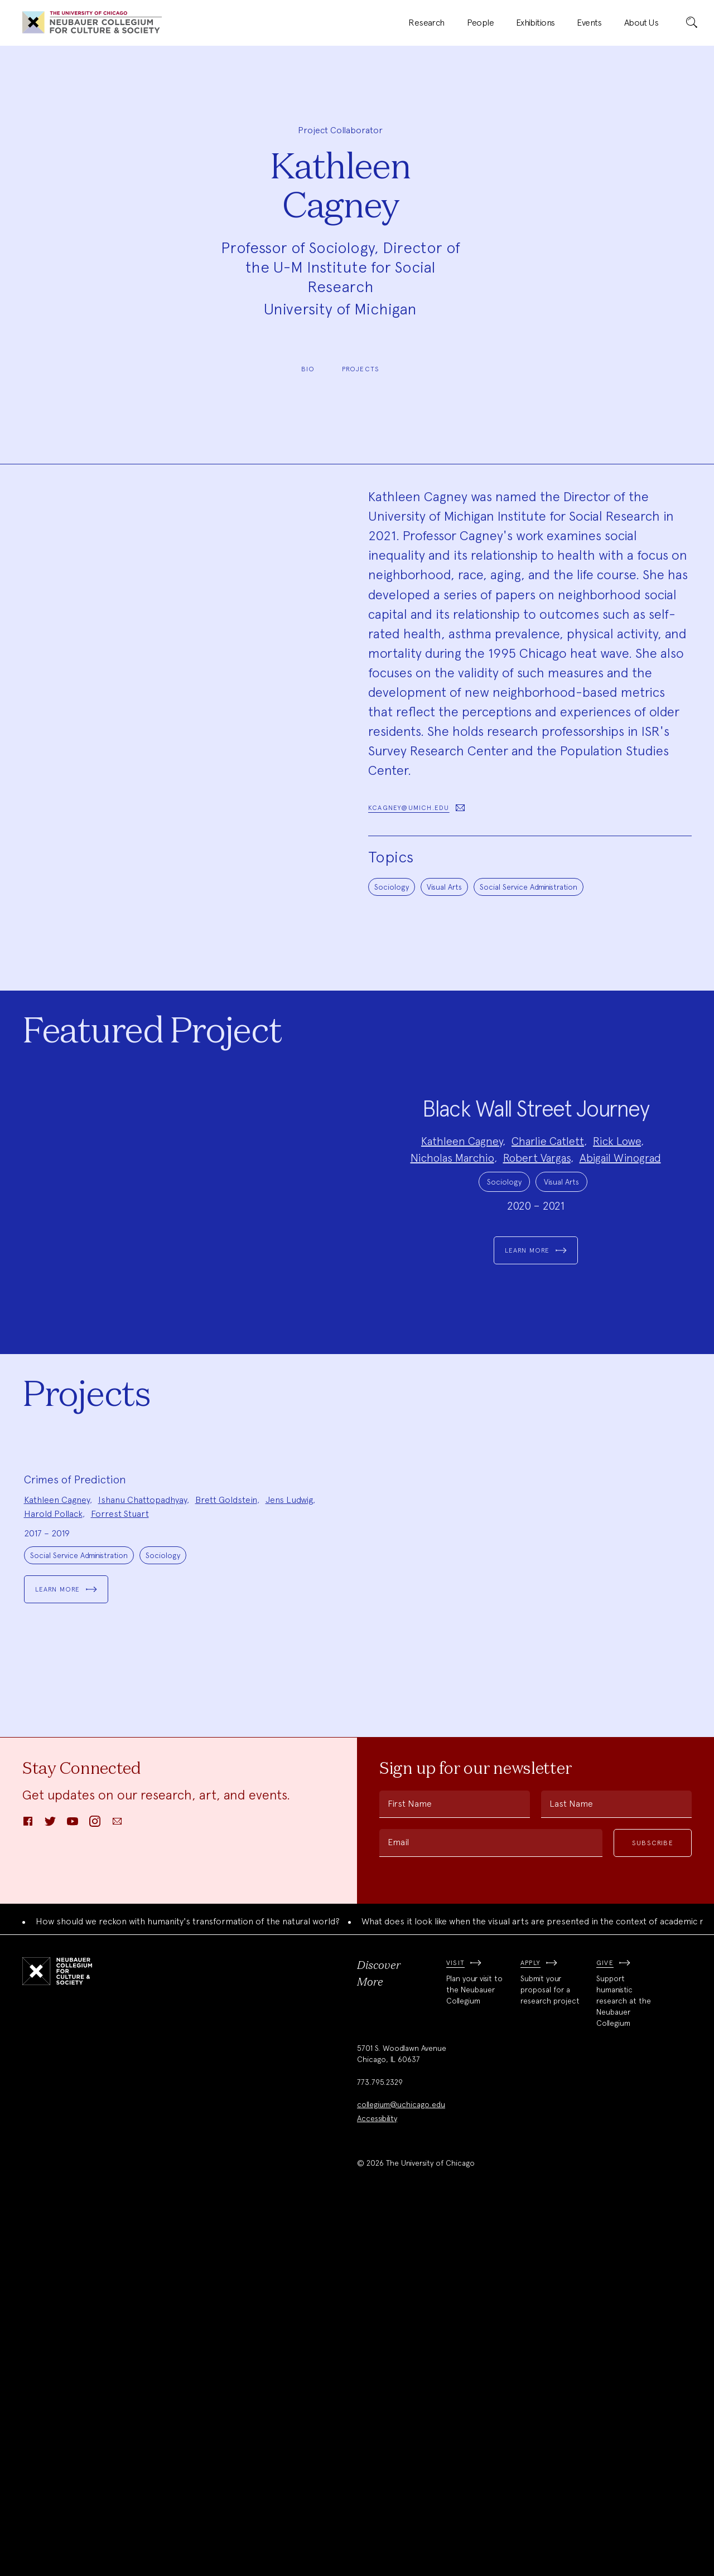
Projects (361, 369)
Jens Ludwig (289, 1863)
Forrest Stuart (120, 1877)
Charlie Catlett (548, 1224)
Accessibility (377, 2481)
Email (398, 2205)
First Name (410, 2167)
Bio (308, 369)
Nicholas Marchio (452, 1241)
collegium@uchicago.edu (401, 2467)
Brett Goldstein (226, 1863)
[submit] (691, 23)
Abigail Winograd (620, 1241)
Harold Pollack (53, 1877)
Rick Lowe (617, 1224)
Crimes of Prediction (75, 1843)
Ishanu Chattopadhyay (142, 1863)
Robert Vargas (537, 1241)
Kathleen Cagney (462, 1224)
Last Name (571, 2167)
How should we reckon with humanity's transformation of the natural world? (188, 2284)
